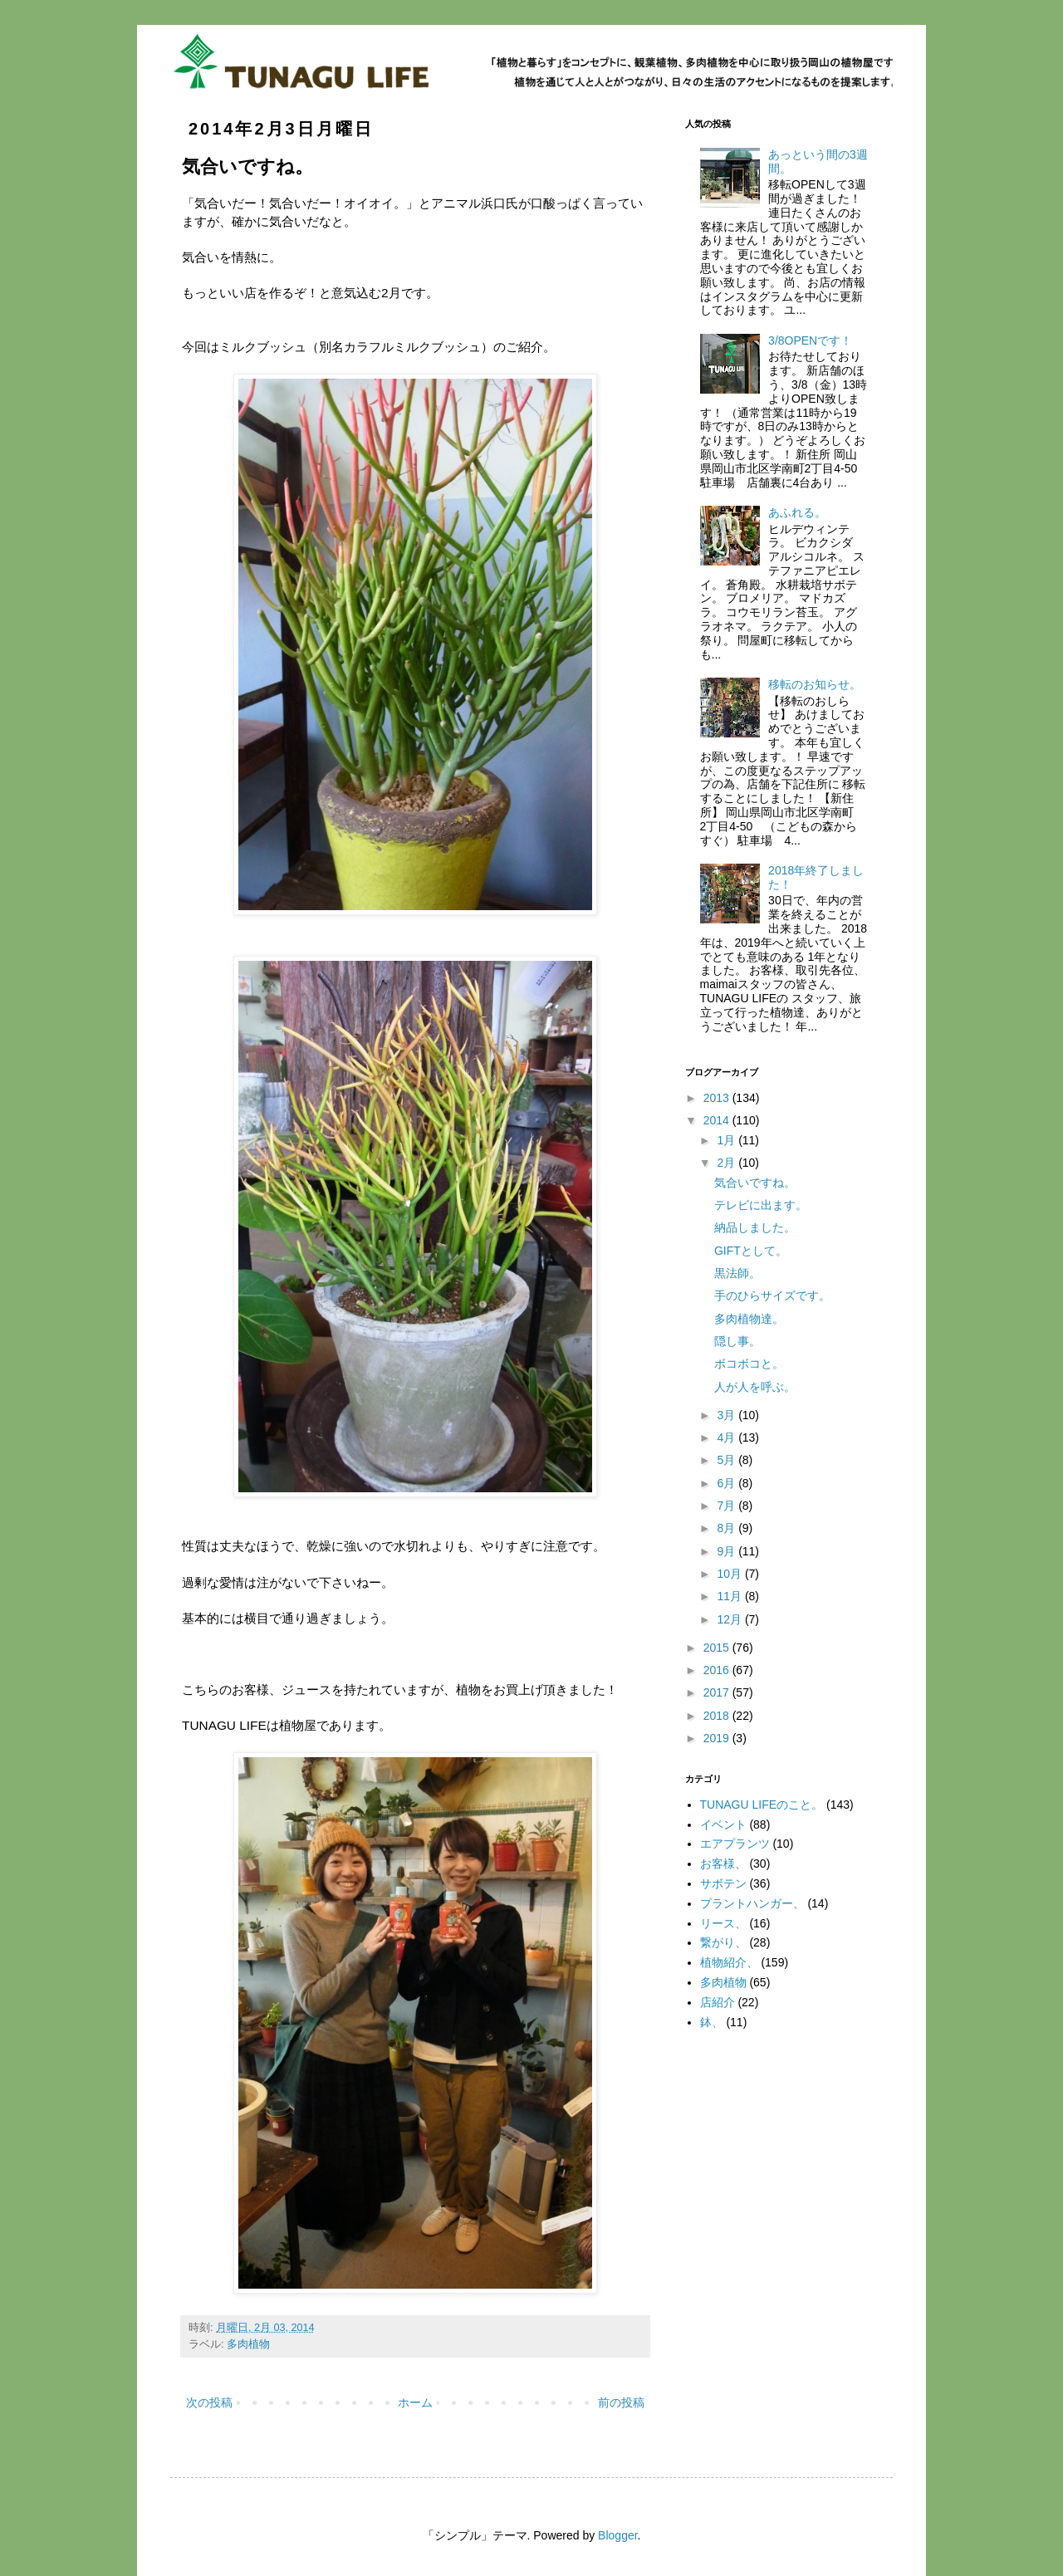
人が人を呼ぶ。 (755, 1386)
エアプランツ (735, 1843)
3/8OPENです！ (810, 340)
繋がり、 (723, 1942)
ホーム (415, 2402)
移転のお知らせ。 (814, 684)
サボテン (723, 1883)
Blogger (617, 2535)
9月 (727, 1551)
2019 (717, 1738)
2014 (717, 1120)
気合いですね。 (755, 1182)
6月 (727, 1483)
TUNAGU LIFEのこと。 (762, 1804)
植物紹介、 (729, 1962)
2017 (717, 1692)
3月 (727, 1415)
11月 (730, 1596)
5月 (727, 1460)
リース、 (723, 1923)
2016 (717, 1670)
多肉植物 (248, 2344)
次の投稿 (209, 2402)
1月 (727, 1140)
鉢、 (711, 2022)
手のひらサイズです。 (772, 1295)
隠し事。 (737, 1341)
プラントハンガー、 (752, 1903)
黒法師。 (737, 1273)
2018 (717, 1715)
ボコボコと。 (749, 1363)
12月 (730, 1619)
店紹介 (717, 2002)
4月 (727, 1437)
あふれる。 (797, 512)
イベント (723, 1824)
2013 (717, 1097)
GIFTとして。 (750, 1250)
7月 (727, 1505)
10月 (730, 1573)
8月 (727, 1528)
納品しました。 (755, 1227)
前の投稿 (621, 2402)
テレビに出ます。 (760, 1205)
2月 (727, 1162)
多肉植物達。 (749, 1318)
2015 (717, 1647)
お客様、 (723, 1863)
